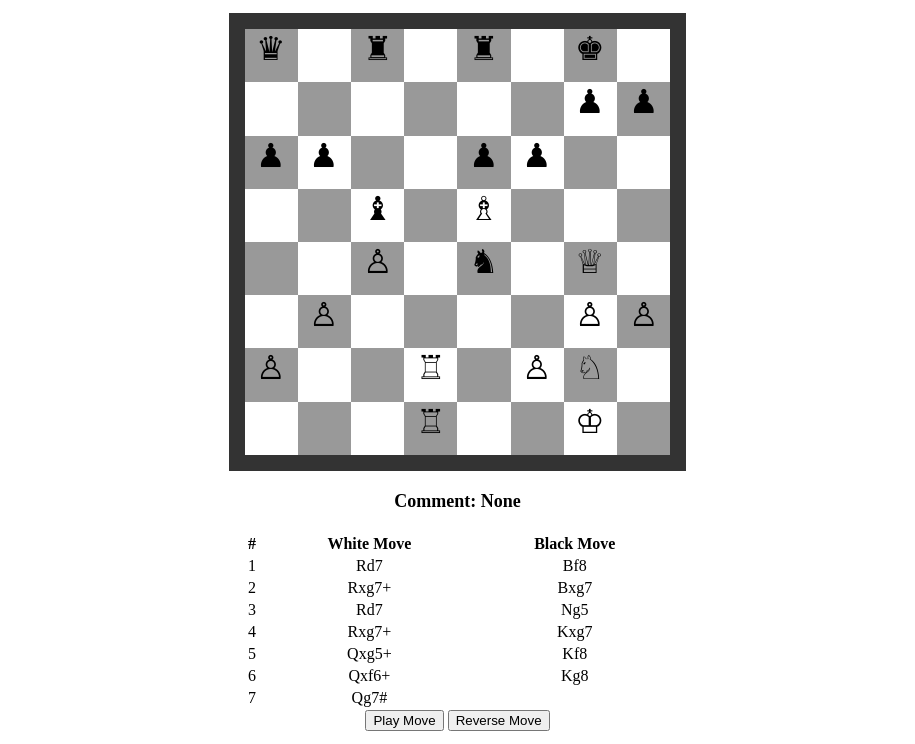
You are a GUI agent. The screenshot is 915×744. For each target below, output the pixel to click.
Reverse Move (499, 720)
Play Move (404, 720)
